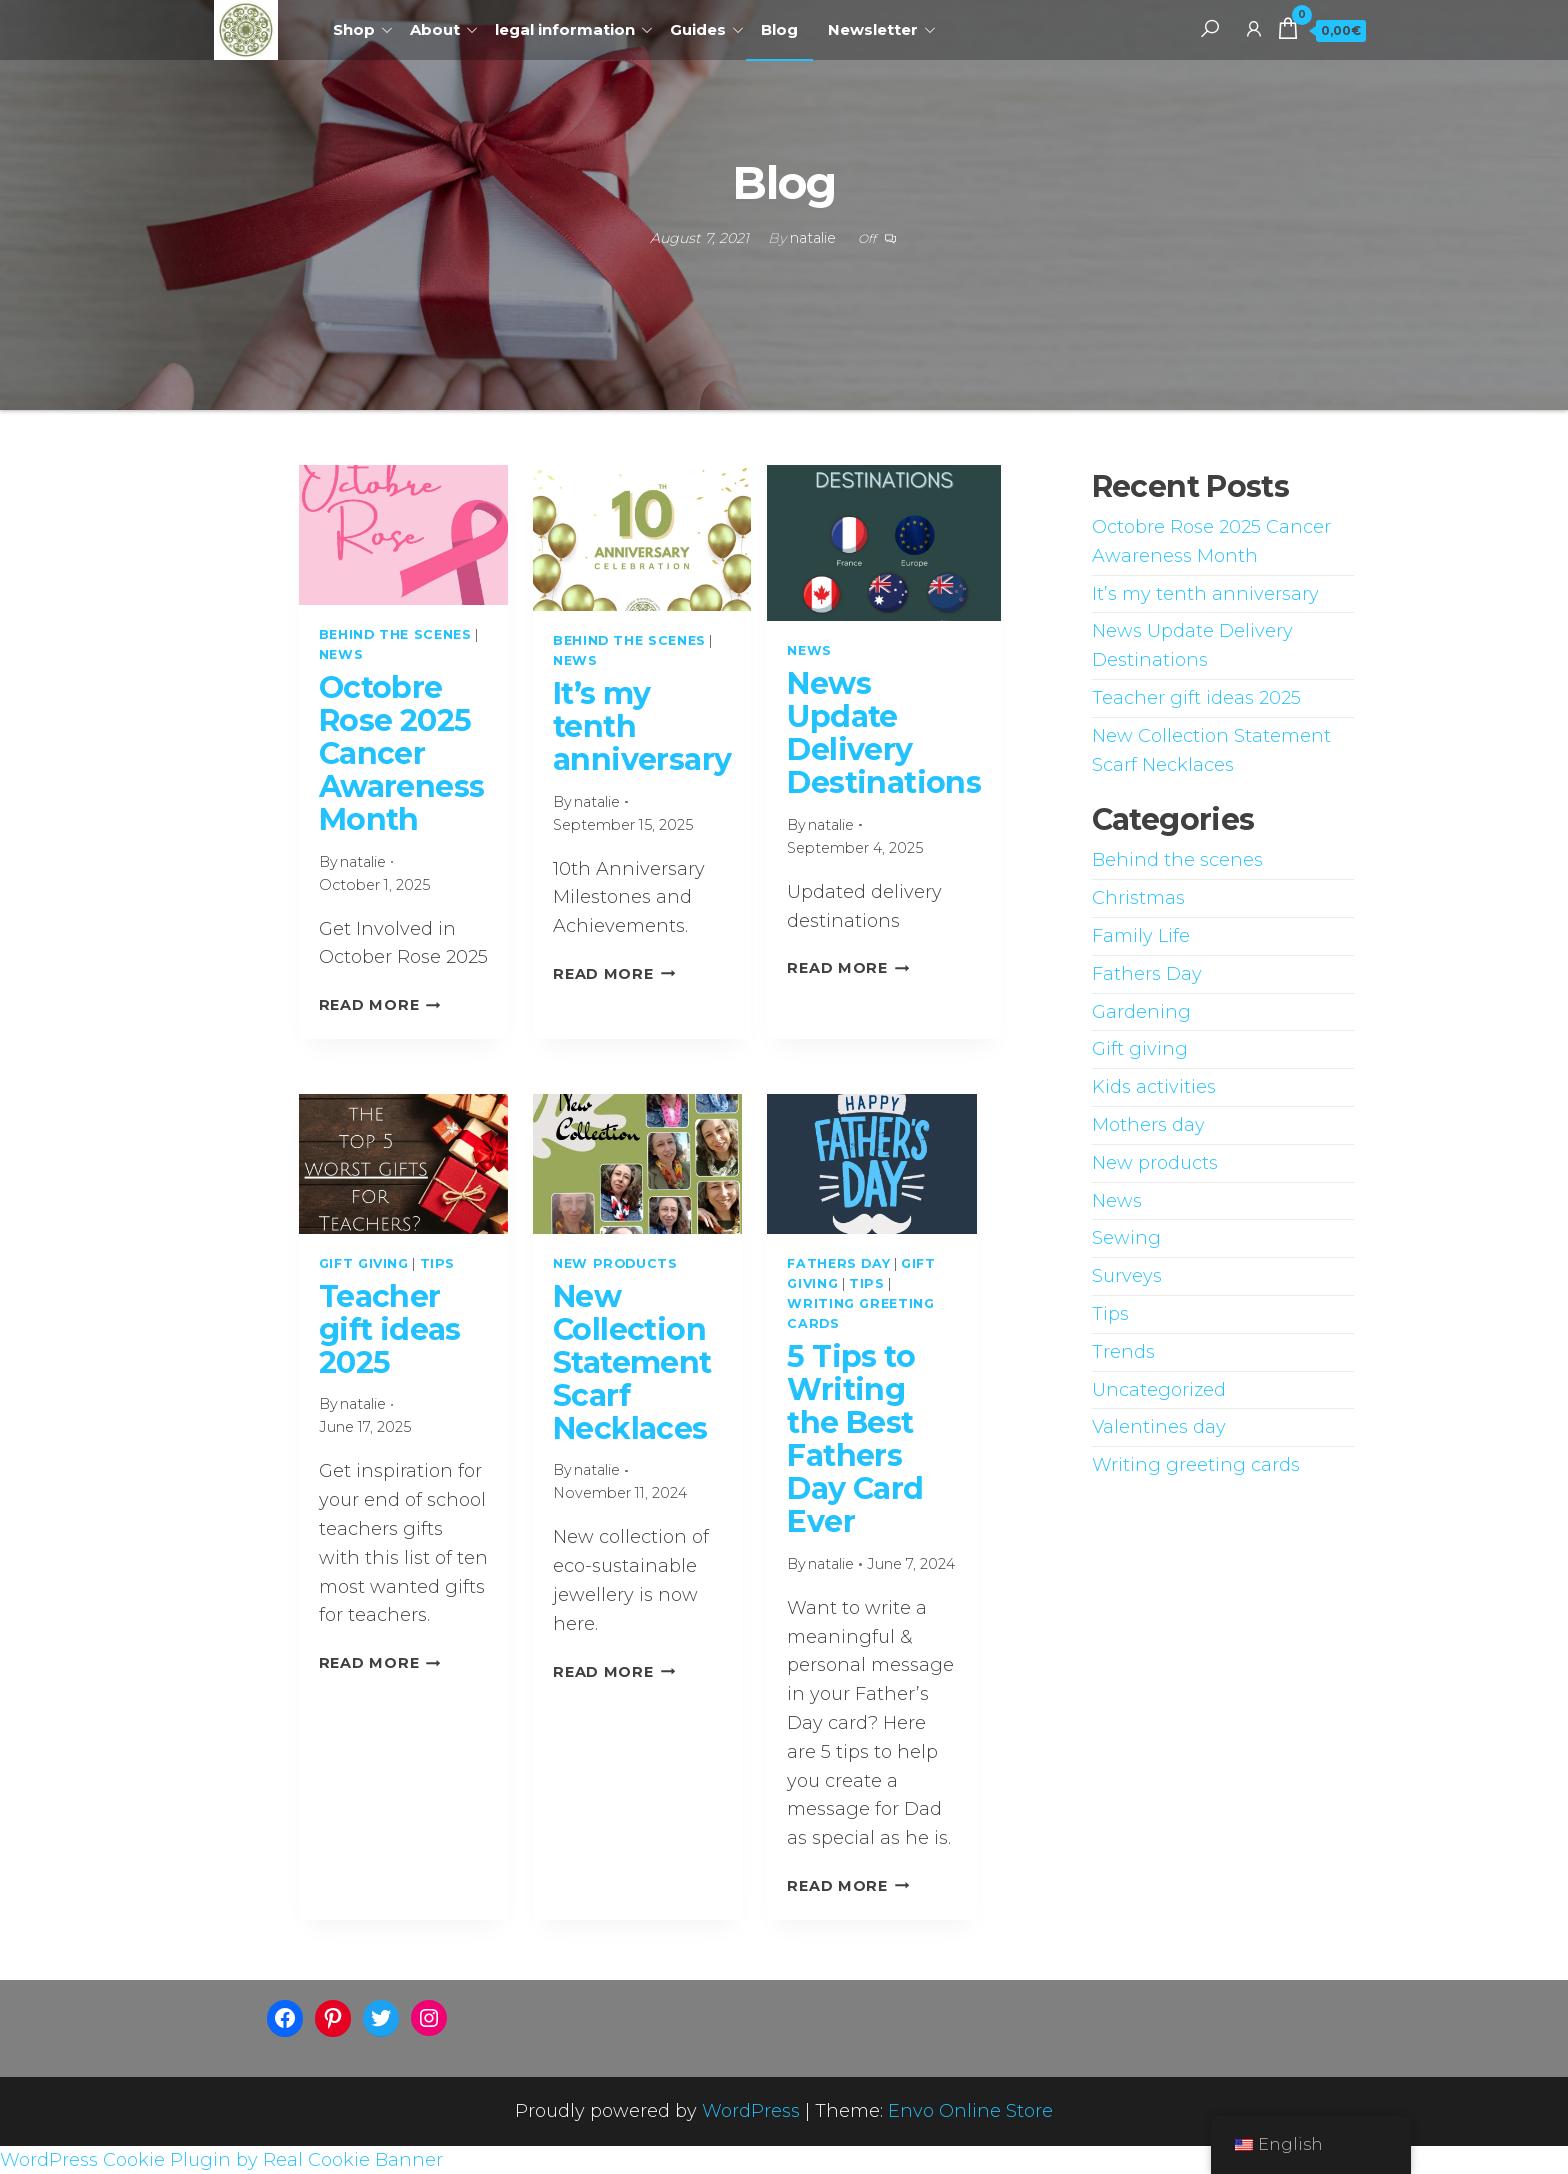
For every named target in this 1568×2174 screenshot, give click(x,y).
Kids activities (1154, 1087)
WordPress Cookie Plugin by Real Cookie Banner (221, 2160)
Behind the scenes (395, 634)
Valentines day (1159, 1427)
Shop (354, 29)
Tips (438, 1263)
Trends (1123, 1352)
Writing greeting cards (1196, 1465)
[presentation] (403, 535)
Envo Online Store (970, 2111)
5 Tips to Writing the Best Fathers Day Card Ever (855, 1439)
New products (615, 1263)
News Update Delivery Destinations (884, 733)
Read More (380, 1005)
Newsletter (873, 29)
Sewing (1126, 1238)
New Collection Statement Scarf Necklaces (632, 1362)
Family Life (1141, 936)
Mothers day (1148, 1125)
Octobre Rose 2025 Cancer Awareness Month (402, 753)
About (435, 29)
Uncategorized (1159, 1390)
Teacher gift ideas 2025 (390, 1329)
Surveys (1127, 1276)
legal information (565, 29)
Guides (698, 29)
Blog (779, 29)
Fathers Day (838, 1263)
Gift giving (364, 1263)
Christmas (1138, 898)
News (341, 654)
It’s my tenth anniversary (1205, 594)
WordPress (751, 2111)
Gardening (1141, 1012)
